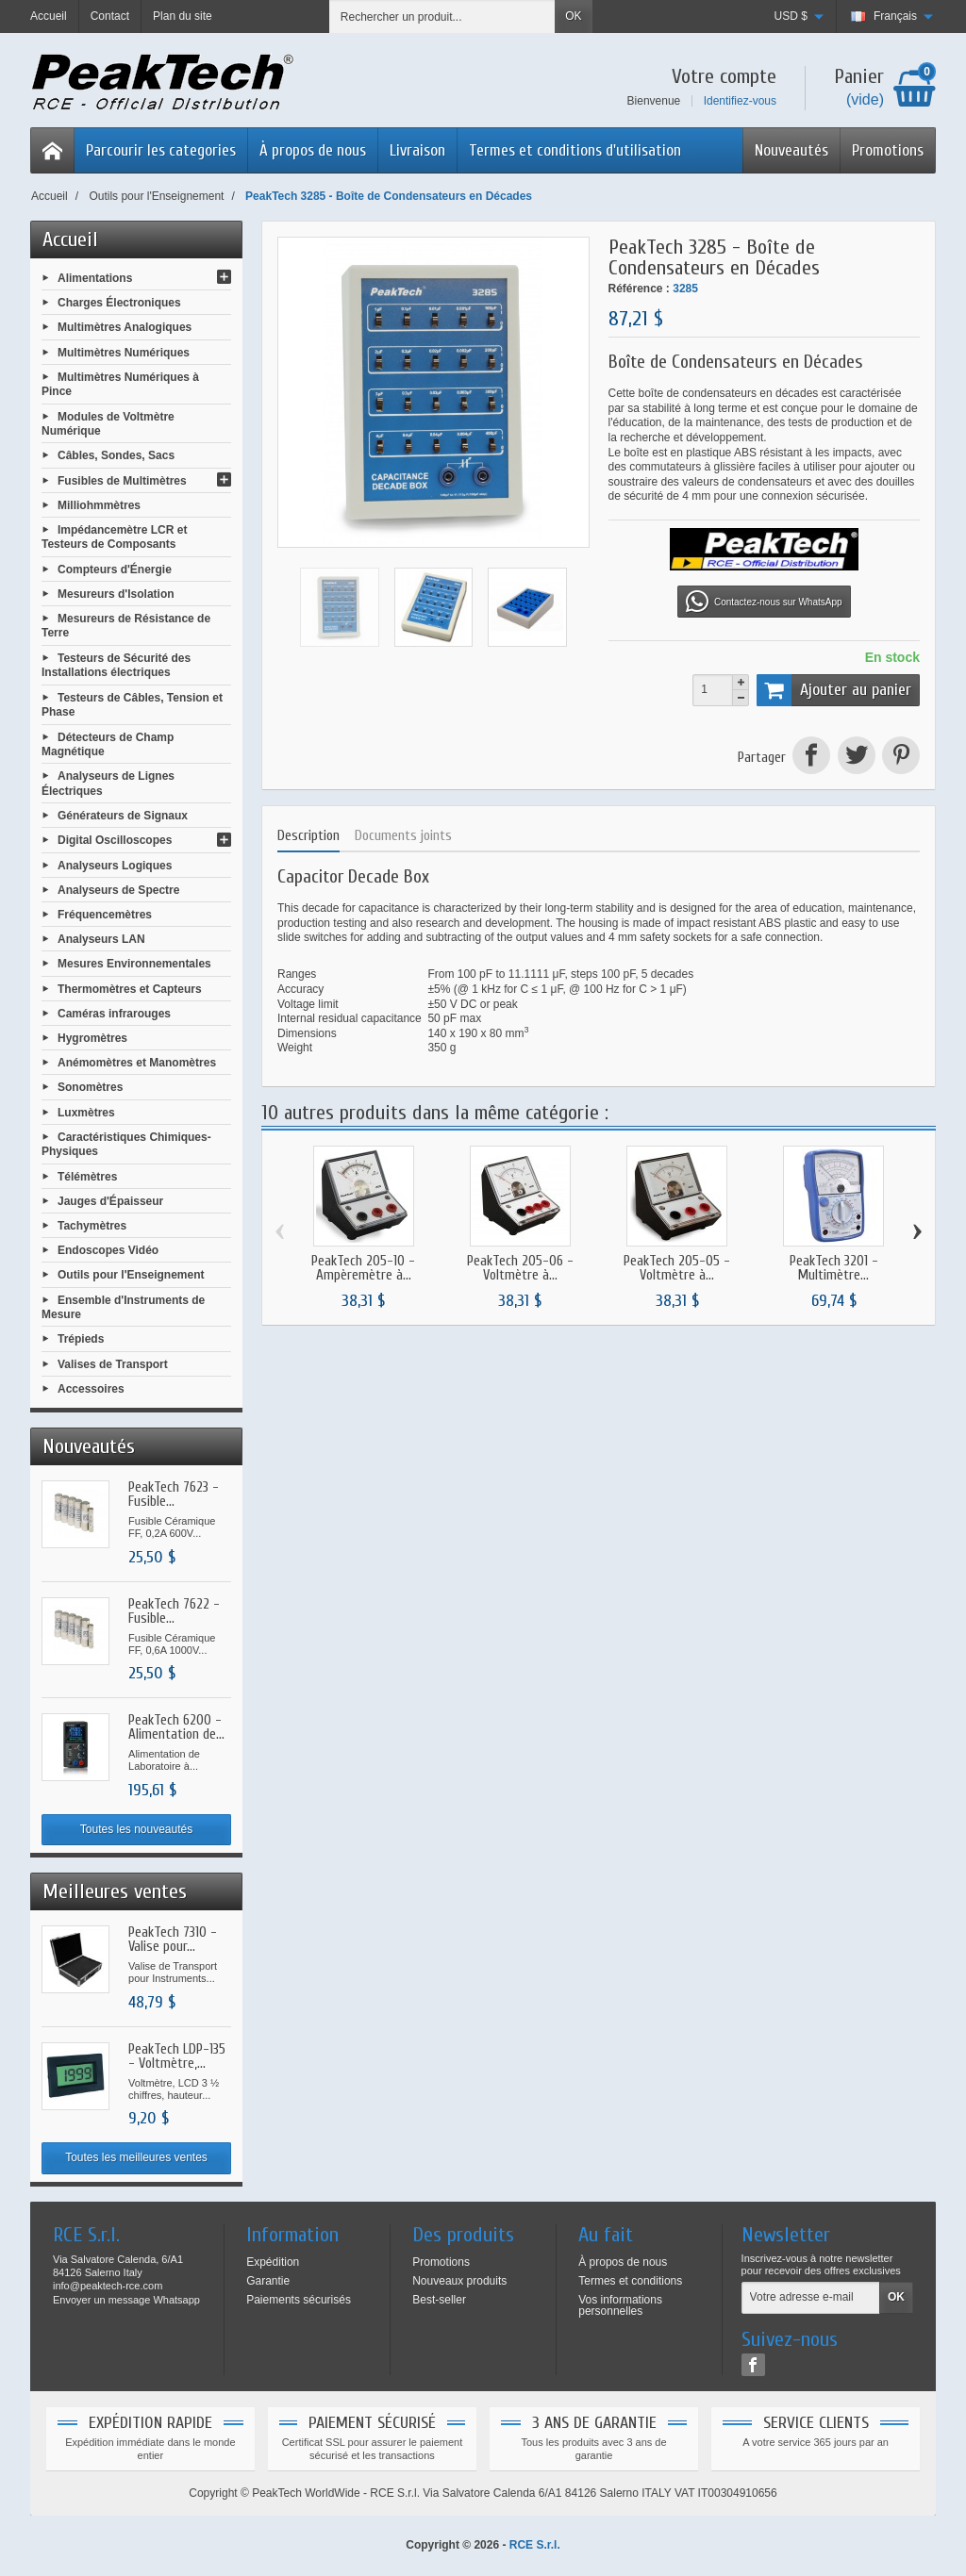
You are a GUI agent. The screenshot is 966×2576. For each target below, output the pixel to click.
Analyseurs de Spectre (118, 889)
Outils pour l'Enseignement (131, 1274)
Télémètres (87, 1175)
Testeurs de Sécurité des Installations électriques (116, 666)
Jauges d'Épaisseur (110, 1200)
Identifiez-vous (740, 101)
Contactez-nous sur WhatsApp (764, 601)
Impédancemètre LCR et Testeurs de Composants (114, 537)
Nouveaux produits (459, 2280)
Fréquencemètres (105, 914)
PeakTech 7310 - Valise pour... (172, 1939)
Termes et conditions (630, 2280)
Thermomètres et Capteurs (130, 988)
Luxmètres (86, 1111)
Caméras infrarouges (114, 1012)
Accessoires (91, 1388)
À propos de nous (312, 150)
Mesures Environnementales (134, 963)
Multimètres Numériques (124, 351)
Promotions (888, 150)
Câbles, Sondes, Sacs (116, 455)
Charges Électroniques (119, 302)
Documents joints (403, 836)
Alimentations (95, 278)
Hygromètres (92, 1038)
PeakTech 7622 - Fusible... (174, 1611)
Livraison (417, 150)
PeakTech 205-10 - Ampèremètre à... (363, 1268)
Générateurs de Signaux (123, 815)
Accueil (70, 239)
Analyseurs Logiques (115, 864)
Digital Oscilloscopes (115, 840)
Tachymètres (92, 1225)
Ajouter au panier (834, 690)
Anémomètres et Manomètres (137, 1062)
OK (573, 16)
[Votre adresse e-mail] (810, 2298)
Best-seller (439, 2299)
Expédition (272, 2262)
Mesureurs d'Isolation (116, 594)
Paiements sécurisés (298, 2299)
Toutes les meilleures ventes (136, 2157)
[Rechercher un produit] (442, 16)
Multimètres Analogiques (125, 327)
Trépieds (81, 1339)
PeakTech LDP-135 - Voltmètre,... (176, 2056)
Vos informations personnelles (620, 2305)
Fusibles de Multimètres (122, 480)
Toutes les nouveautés (136, 1829)
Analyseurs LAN (101, 939)
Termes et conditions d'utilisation (575, 150)
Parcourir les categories (161, 150)
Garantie (268, 2280)
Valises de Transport (113, 1363)
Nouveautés (791, 150)
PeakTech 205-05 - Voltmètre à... (677, 1268)
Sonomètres (90, 1087)
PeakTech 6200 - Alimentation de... (176, 1727)
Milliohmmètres (99, 504)
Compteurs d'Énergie (115, 568)
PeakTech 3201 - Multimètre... (834, 1268)
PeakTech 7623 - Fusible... (173, 1494)
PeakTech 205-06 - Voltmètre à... (520, 1268)
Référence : (639, 288)
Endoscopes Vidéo (108, 1250)
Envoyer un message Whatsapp (126, 2299)
